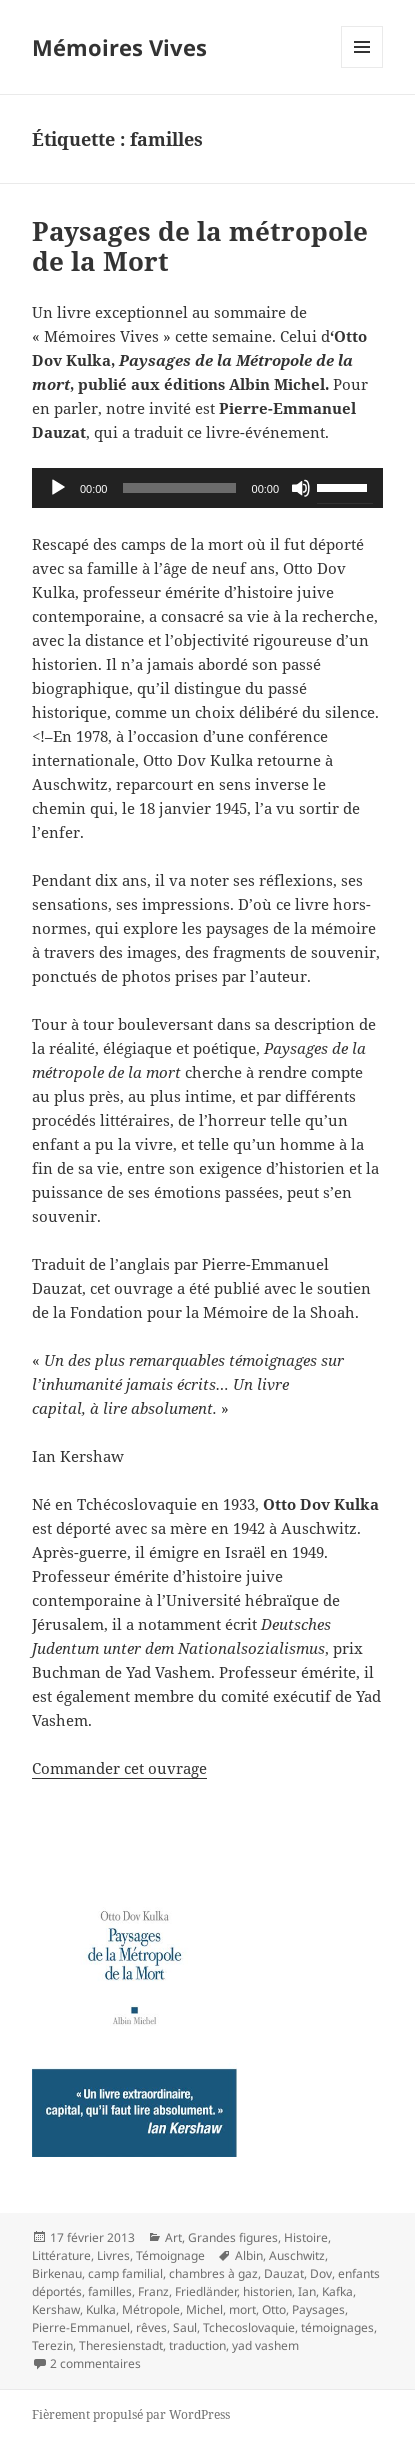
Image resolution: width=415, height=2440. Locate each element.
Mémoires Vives (119, 47)
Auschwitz (297, 2255)
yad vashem (265, 2345)
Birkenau (57, 2273)
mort (242, 2309)
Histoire (306, 2237)
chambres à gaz (213, 2273)
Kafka (337, 2291)
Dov (321, 2273)
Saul (185, 2327)
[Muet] (301, 488)
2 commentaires (95, 2363)
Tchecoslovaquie (249, 2327)
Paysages (318, 2309)
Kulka (101, 2309)
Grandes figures (233, 2237)
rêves (151, 2327)
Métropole (151, 2309)
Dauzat (284, 2273)
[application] (207, 488)
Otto (274, 2309)
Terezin (52, 2345)
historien (267, 2291)
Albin (249, 2255)
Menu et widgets (362, 67)
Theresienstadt (121, 2345)
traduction (197, 2345)
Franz (153, 2291)
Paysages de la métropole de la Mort (200, 246)
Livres (113, 2255)
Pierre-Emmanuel (81, 2327)
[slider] (179, 488)
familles (110, 2291)
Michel (204, 2309)
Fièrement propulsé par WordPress (131, 2414)
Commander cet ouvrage (119, 1768)
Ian (307, 2291)
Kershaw (56, 2309)
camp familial (125, 2273)
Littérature (61, 2255)
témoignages (337, 2327)
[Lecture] (58, 488)
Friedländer (206, 2291)
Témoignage (170, 2255)
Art (173, 2237)
